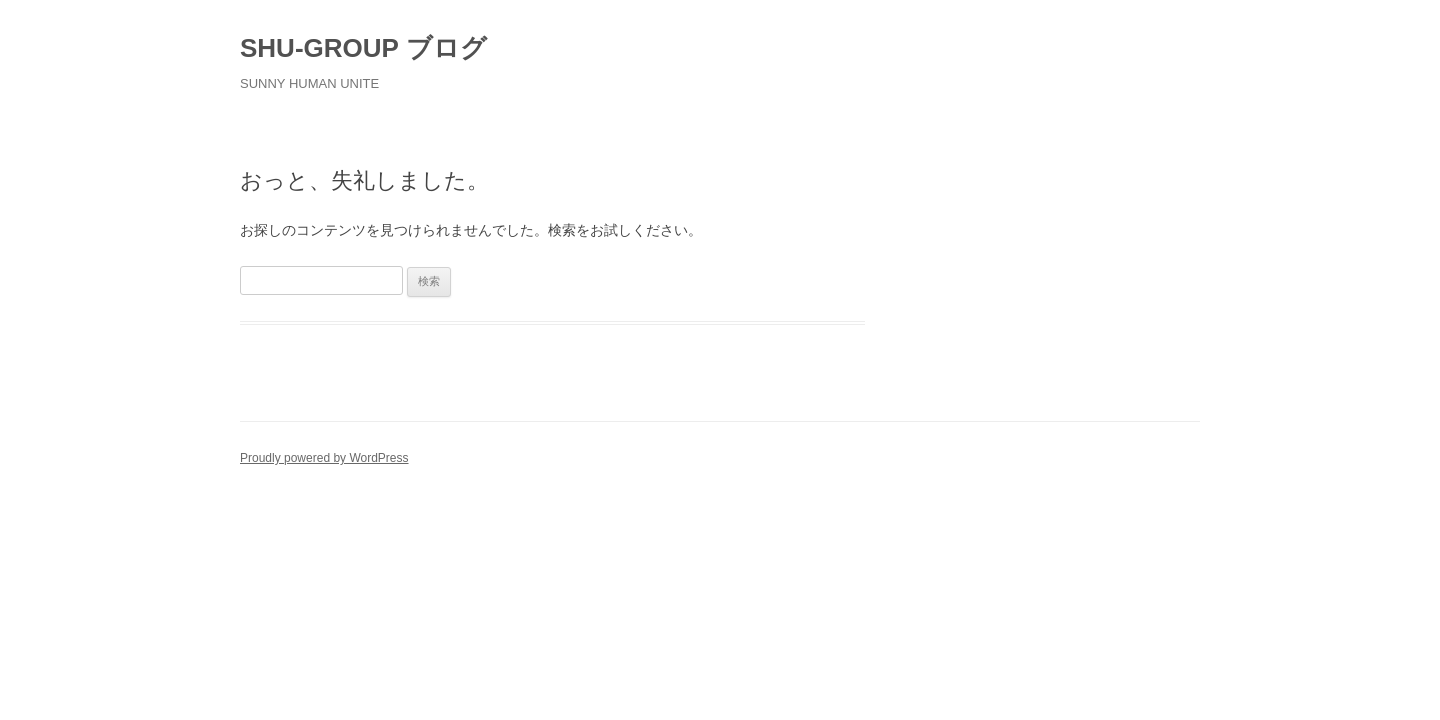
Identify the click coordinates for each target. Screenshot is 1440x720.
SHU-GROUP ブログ (363, 48)
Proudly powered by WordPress (324, 458)
